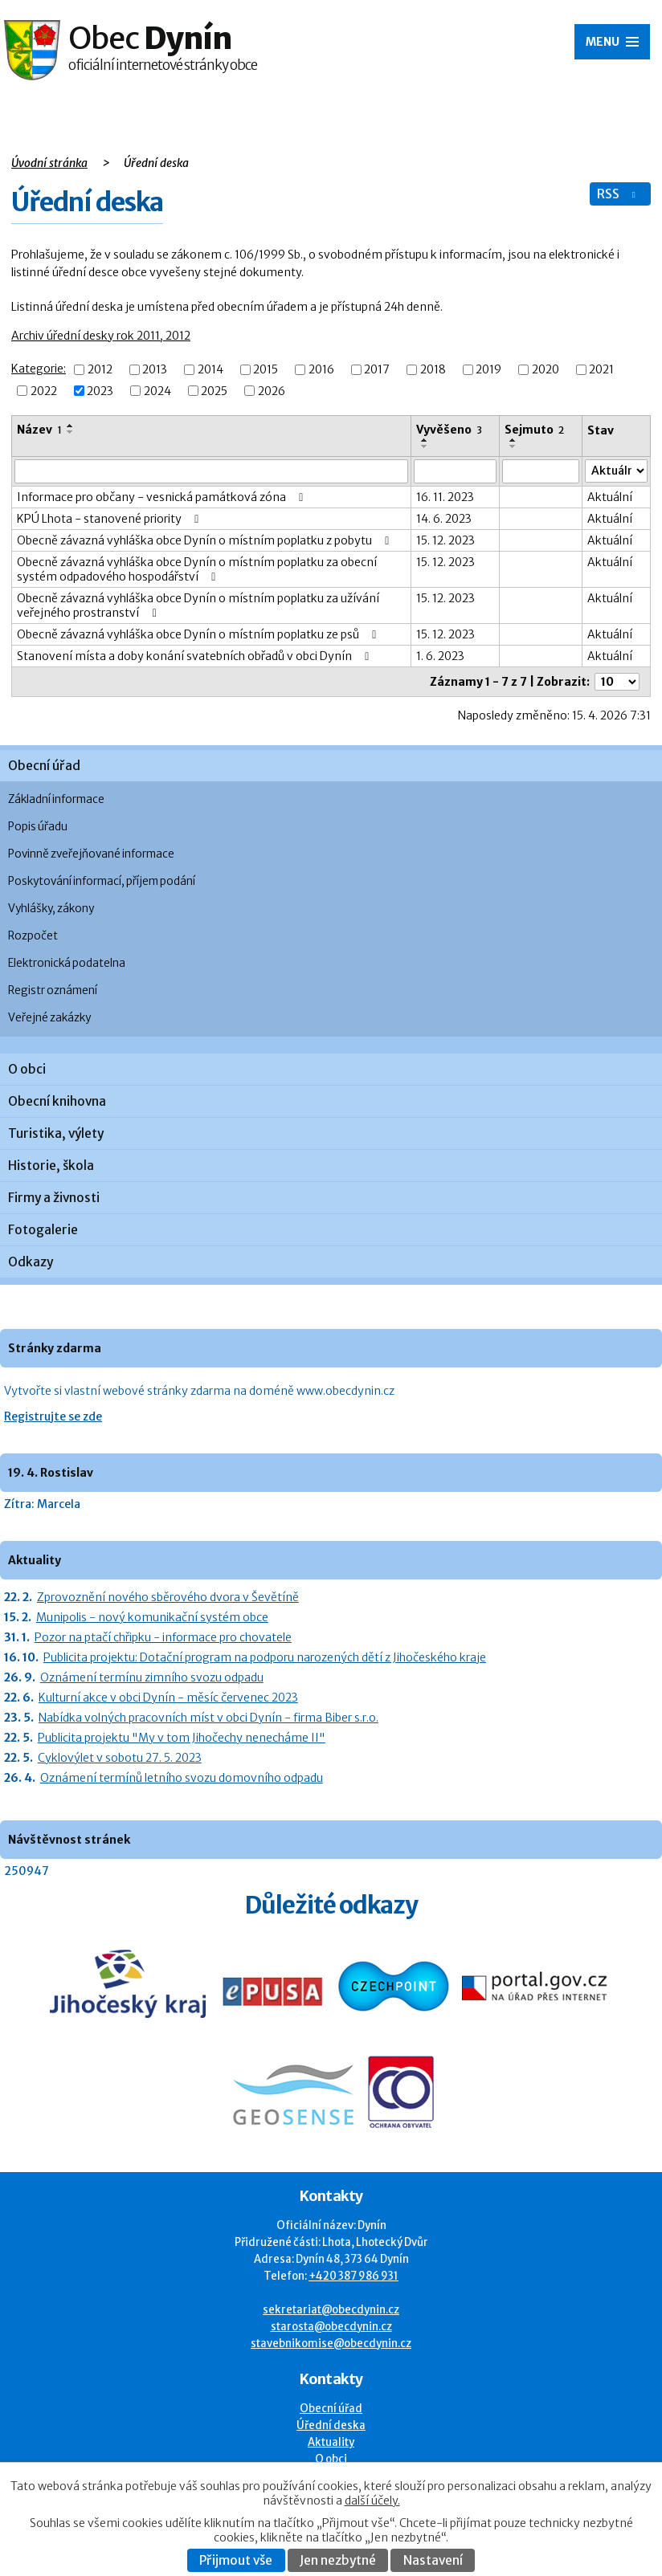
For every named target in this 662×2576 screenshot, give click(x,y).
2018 (433, 370)
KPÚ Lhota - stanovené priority (110, 519)
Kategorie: (38, 368)
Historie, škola (51, 1165)
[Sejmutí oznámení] (540, 471)
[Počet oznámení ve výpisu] (617, 682)
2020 (545, 370)
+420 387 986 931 (353, 2276)
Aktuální (609, 497)
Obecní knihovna (57, 1101)
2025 (214, 391)
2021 (601, 370)
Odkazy (30, 1262)
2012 (100, 370)
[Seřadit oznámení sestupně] (71, 432)
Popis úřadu (37, 827)
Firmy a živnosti (54, 1197)
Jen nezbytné (338, 2560)
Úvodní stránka (49, 163)
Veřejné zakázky (49, 1018)
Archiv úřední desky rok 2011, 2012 (100, 335)
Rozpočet (33, 936)
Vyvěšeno (449, 429)
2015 (265, 370)
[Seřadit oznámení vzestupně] (71, 425)
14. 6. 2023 (444, 519)
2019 (488, 370)
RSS (618, 194)
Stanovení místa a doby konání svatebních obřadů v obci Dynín (195, 656)
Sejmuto (534, 429)
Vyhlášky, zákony (51, 908)
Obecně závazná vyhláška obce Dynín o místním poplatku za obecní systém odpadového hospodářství (197, 569)
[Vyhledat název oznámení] (211, 471)
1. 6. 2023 (440, 656)
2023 (100, 391)
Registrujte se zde (53, 1416)
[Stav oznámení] (616, 471)
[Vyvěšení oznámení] (455, 471)
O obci (27, 1069)
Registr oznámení (52, 990)
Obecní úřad (44, 765)
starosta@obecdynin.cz (331, 2326)
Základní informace (56, 799)
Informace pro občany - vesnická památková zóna (163, 497)
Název (39, 429)
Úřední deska (331, 2425)
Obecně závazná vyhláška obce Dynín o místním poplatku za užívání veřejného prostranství (198, 605)
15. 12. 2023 (445, 540)
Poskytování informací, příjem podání (101, 881)
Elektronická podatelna (66, 963)
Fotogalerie (43, 1229)
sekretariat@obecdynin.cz (331, 2310)
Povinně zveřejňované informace (91, 854)
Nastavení (433, 2560)
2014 (210, 370)
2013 (154, 370)
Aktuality (331, 2442)
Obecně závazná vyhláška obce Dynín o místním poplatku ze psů (199, 634)
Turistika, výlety (56, 1133)
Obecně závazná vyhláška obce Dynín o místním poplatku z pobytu (205, 540)
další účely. (372, 2500)
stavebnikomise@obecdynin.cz (331, 2343)
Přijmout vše (235, 2560)
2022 (44, 391)
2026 (271, 391)
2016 (321, 370)
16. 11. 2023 (445, 497)
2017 (377, 370)
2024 (157, 391)
